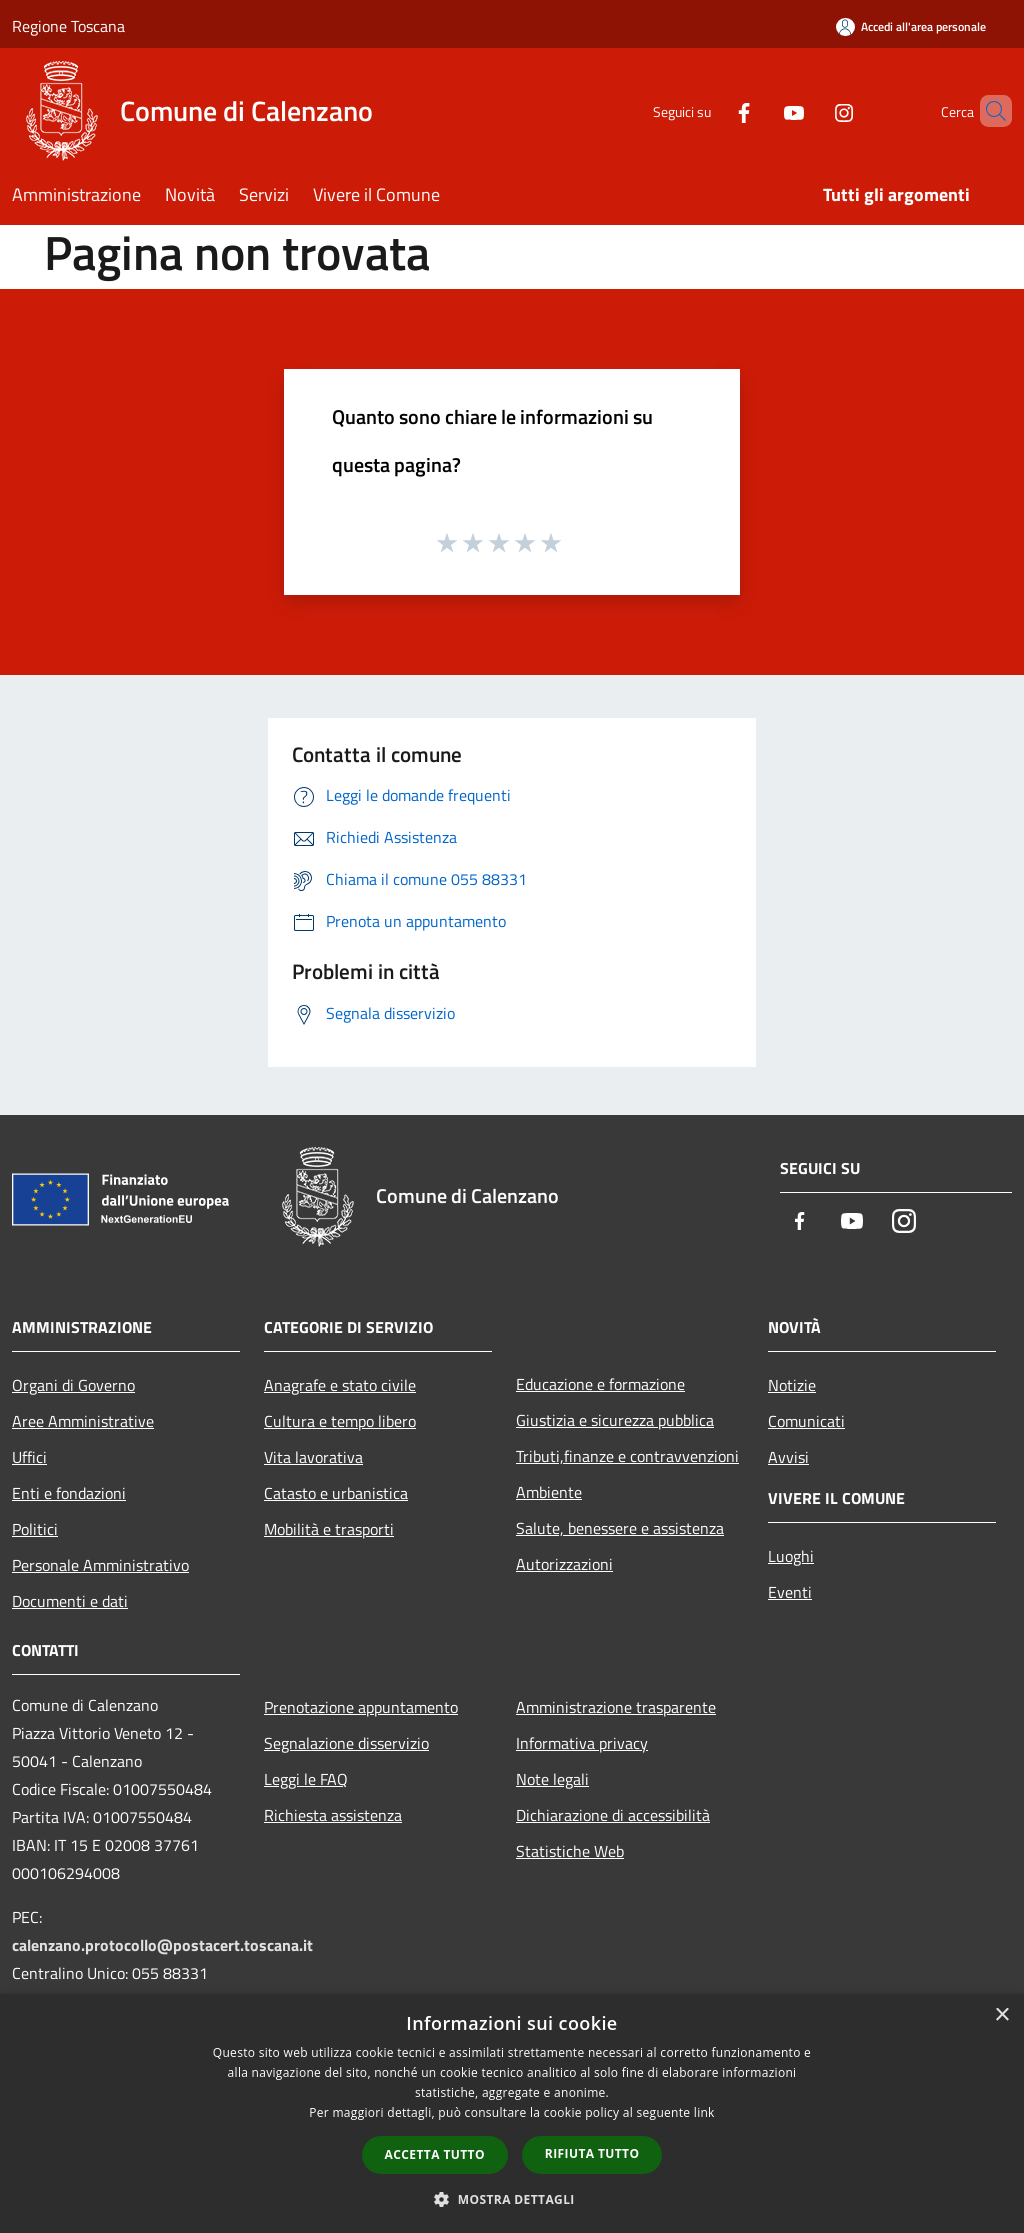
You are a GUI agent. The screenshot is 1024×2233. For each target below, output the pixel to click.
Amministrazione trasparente (616, 1707)
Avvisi (788, 1457)
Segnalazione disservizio (346, 1743)
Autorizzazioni (564, 1564)
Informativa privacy (582, 1743)
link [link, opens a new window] (704, 2112)
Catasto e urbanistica (336, 1493)
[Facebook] (710, 110)
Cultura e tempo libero (340, 1421)
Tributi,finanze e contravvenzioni (627, 1456)
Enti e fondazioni (69, 1493)
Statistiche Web (570, 1851)
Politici (35, 1529)
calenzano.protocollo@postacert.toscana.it (162, 1945)
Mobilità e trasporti (329, 1529)
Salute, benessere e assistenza (620, 1528)
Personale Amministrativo (100, 1565)
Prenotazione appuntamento (361, 1707)
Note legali (552, 1779)
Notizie (792, 1385)
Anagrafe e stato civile (340, 1385)
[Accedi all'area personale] (911, 26)
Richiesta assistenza (333, 1815)
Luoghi (791, 1556)
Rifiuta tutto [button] (592, 2153)
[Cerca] (988, 111)
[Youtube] (760, 110)
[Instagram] (810, 110)
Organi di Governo (73, 1385)
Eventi (790, 1592)
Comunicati (806, 1421)
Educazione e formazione (600, 1384)
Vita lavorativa (313, 1457)
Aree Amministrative (83, 1421)
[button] (512, 2199)
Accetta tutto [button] (435, 2154)
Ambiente (549, 1492)
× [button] (1001, 2015)
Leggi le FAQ (306, 1779)
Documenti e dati (70, 1601)
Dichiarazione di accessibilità (613, 1815)
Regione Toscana (68, 26)
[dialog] (512, 2113)
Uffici (29, 1457)
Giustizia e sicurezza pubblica (615, 1420)
